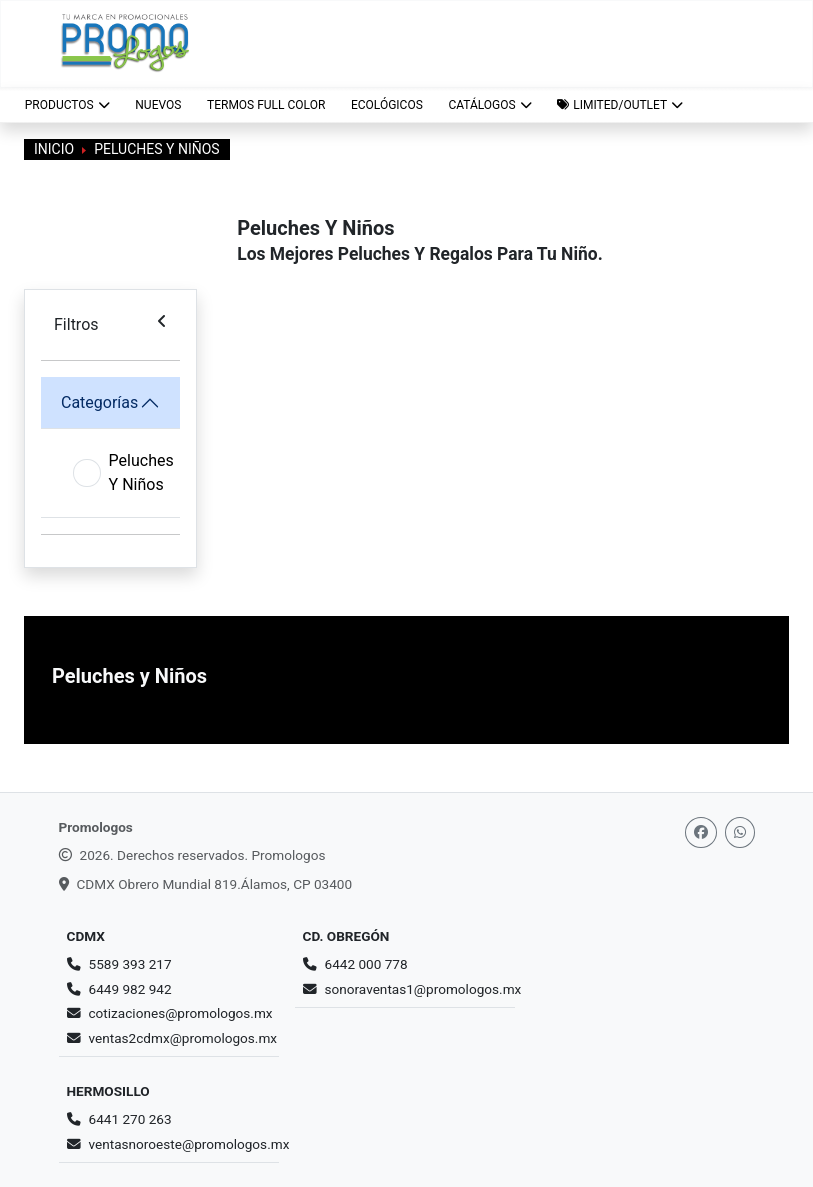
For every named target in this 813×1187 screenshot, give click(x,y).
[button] (619, 105)
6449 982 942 (130, 989)
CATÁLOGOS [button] (489, 105)
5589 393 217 (130, 964)
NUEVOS (158, 105)
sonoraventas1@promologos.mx (423, 989)
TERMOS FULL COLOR (266, 105)
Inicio (54, 149)
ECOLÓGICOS (387, 105)
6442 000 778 (366, 964)
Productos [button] (67, 105)
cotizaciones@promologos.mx (181, 1013)
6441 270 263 (130, 1119)
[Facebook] (701, 832)
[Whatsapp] (740, 832)
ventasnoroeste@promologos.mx (189, 1144)
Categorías (99, 402)
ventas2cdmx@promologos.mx (183, 1038)
